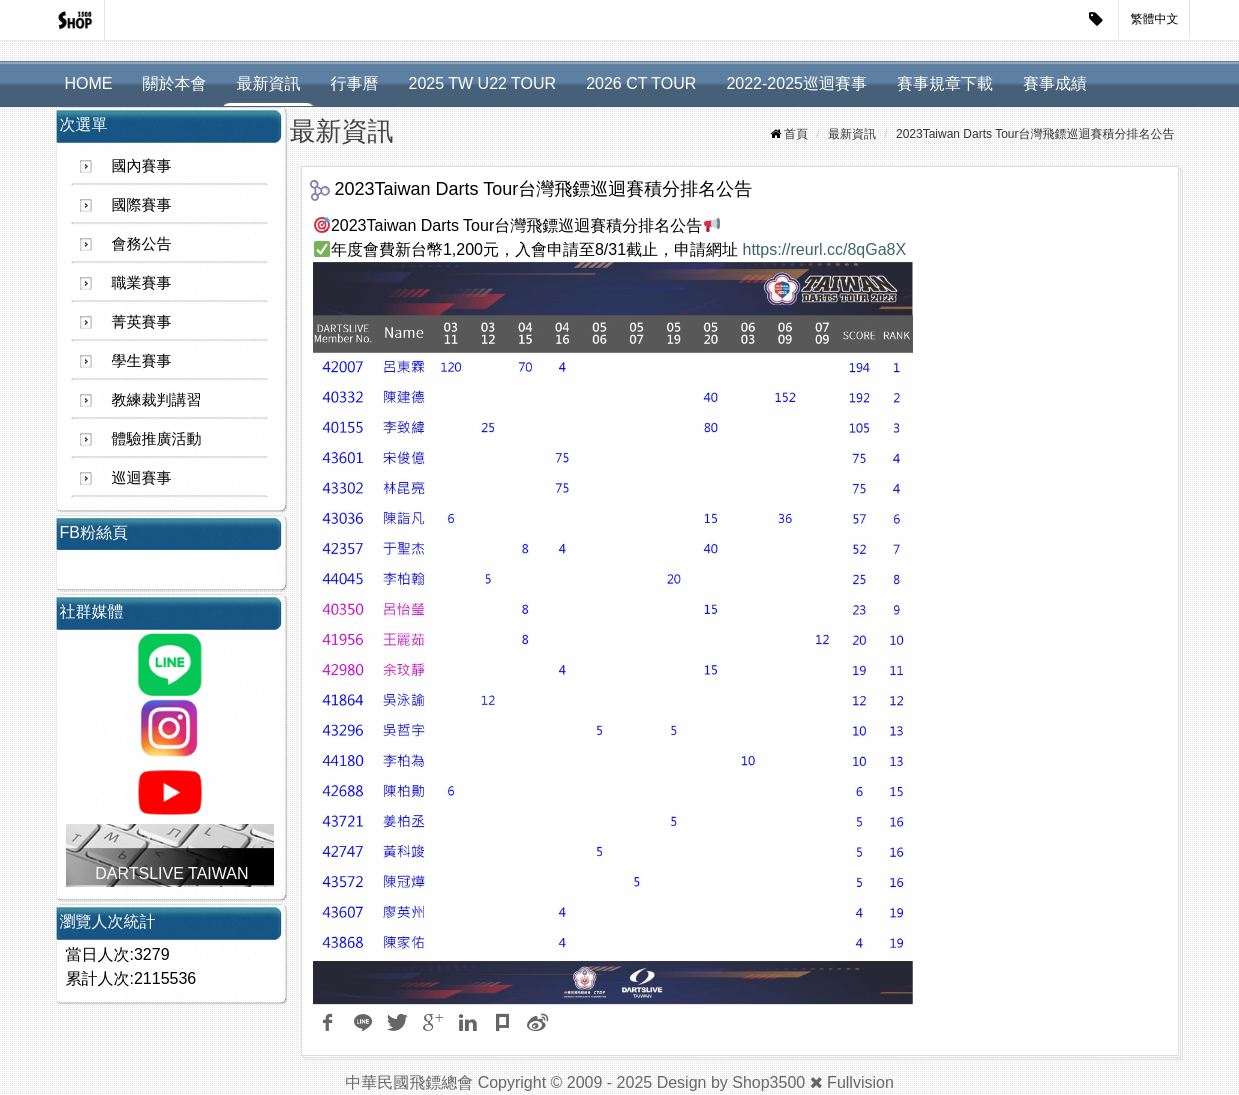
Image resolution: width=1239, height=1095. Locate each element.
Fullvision (860, 1082)
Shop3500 (768, 1082)
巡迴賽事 (142, 477)
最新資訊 (269, 83)
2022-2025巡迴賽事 (796, 83)
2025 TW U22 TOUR (483, 83)
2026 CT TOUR (641, 83)
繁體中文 (1155, 19)
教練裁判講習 (157, 399)
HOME (89, 83)
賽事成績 (1055, 83)
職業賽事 (142, 282)
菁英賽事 (142, 321)
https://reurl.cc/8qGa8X (825, 249)
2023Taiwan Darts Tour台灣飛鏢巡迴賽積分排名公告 (1035, 134)
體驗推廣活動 (157, 438)
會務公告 (142, 243)
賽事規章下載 (945, 83)
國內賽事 (142, 165)
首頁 (796, 134)
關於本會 (175, 83)
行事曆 (355, 83)
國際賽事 (142, 204)
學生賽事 (142, 360)
